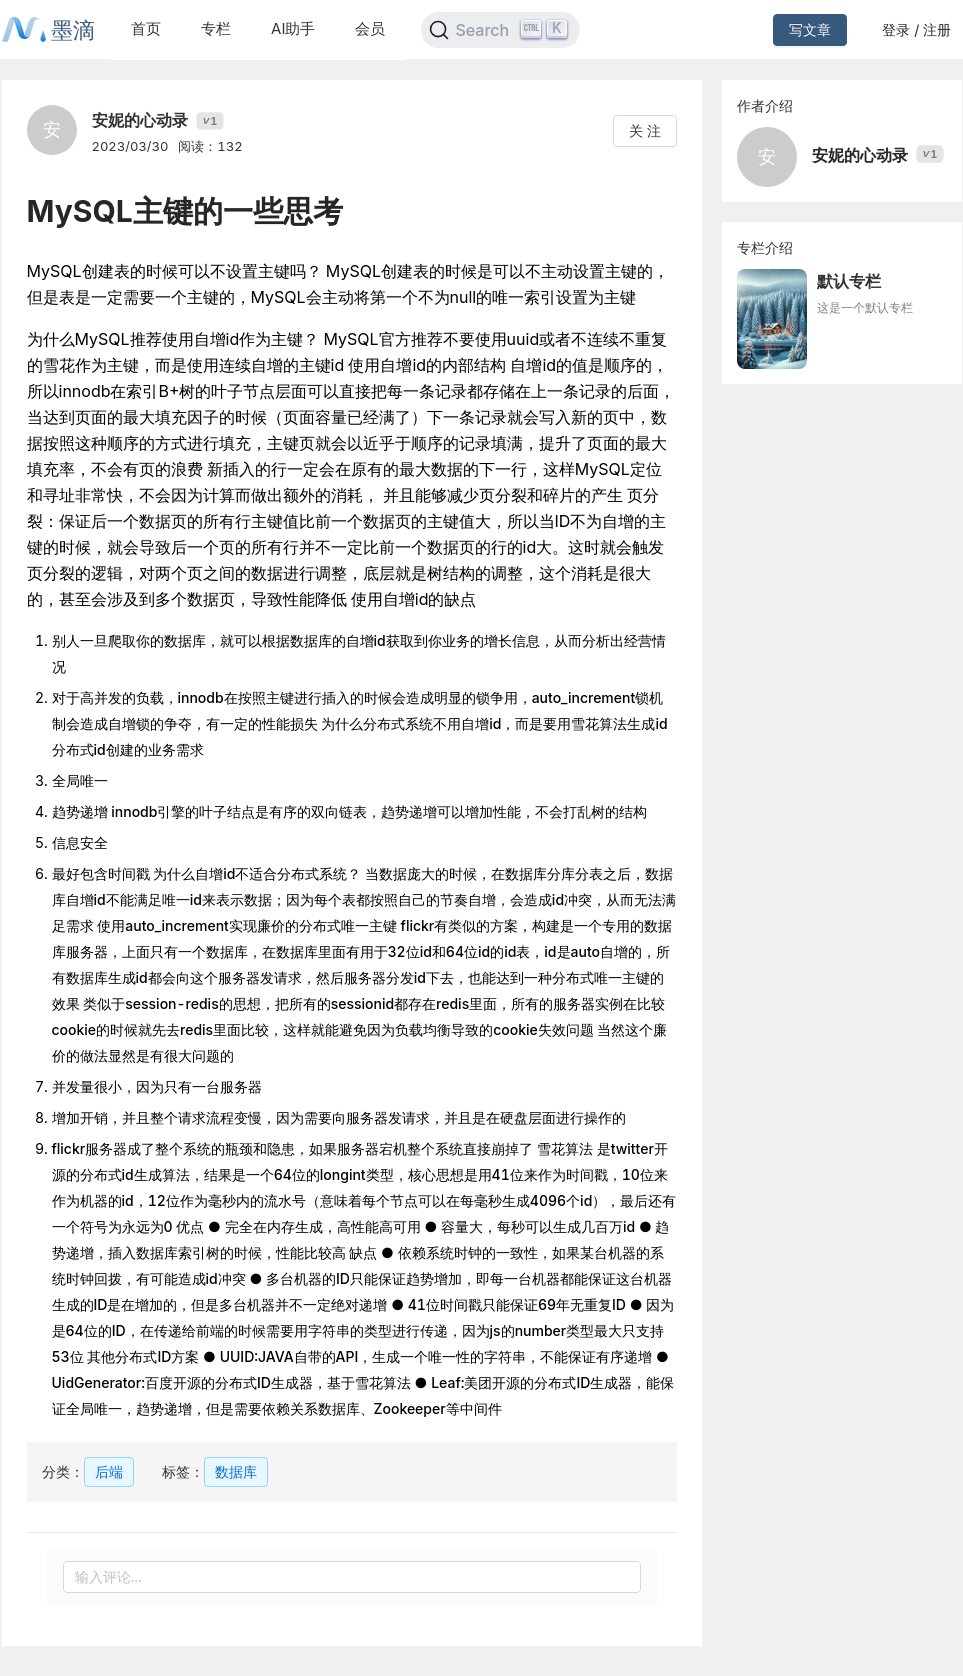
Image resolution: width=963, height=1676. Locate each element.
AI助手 (293, 28)
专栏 (216, 28)
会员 (370, 28)
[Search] (500, 30)
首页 (146, 28)
